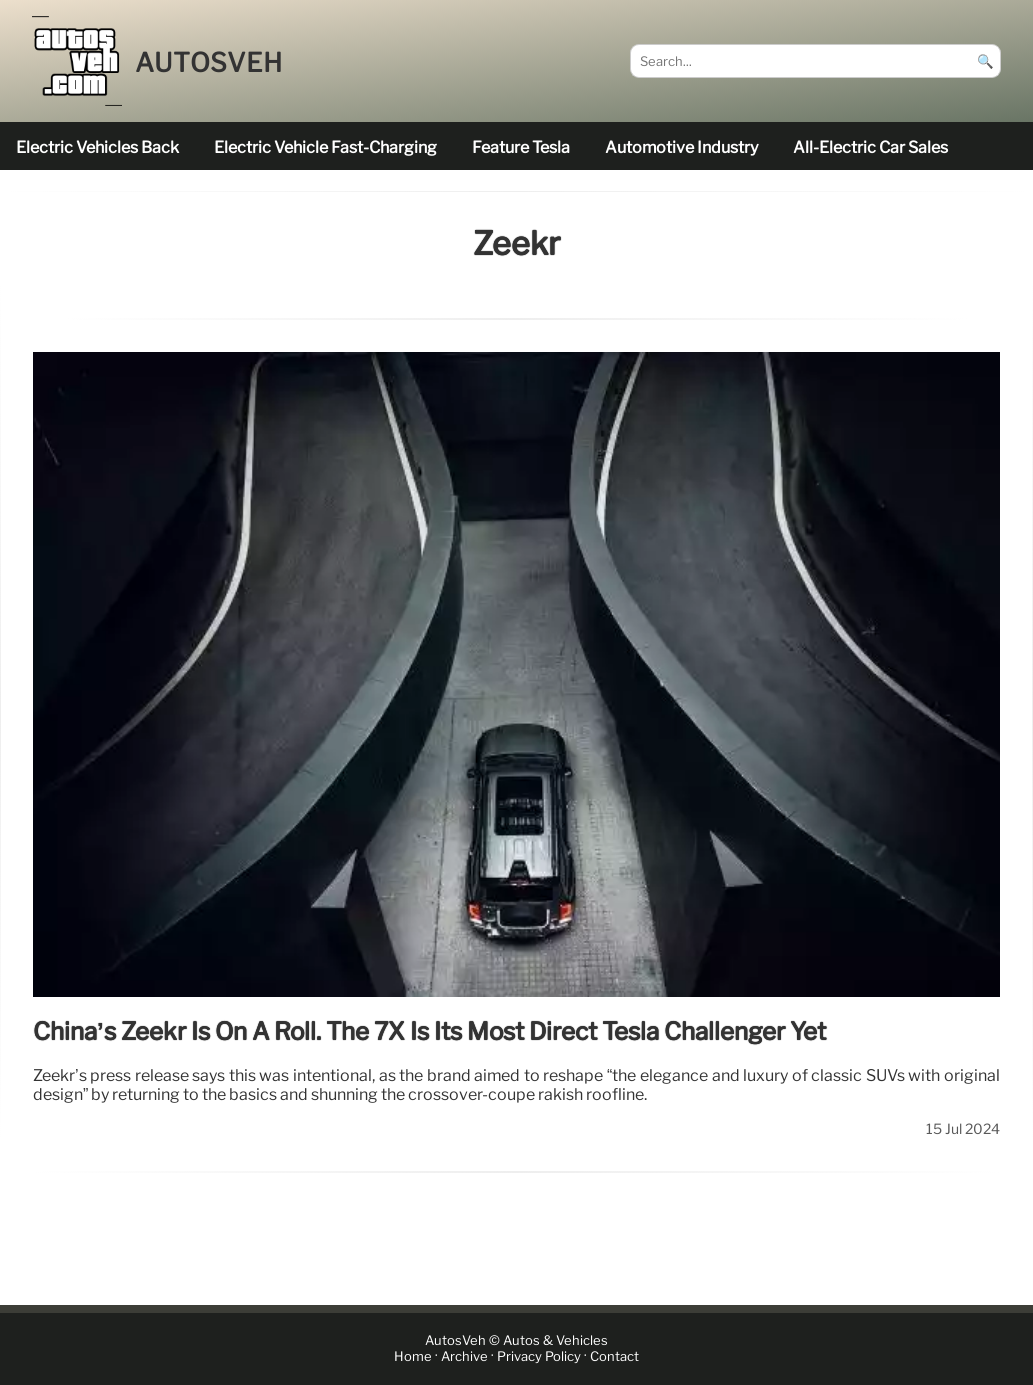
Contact (614, 1356)
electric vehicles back (97, 147)
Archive (464, 1356)
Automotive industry (681, 147)
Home (413, 1356)
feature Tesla (521, 147)
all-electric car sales (870, 147)
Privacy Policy (539, 1356)
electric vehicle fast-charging (325, 147)
